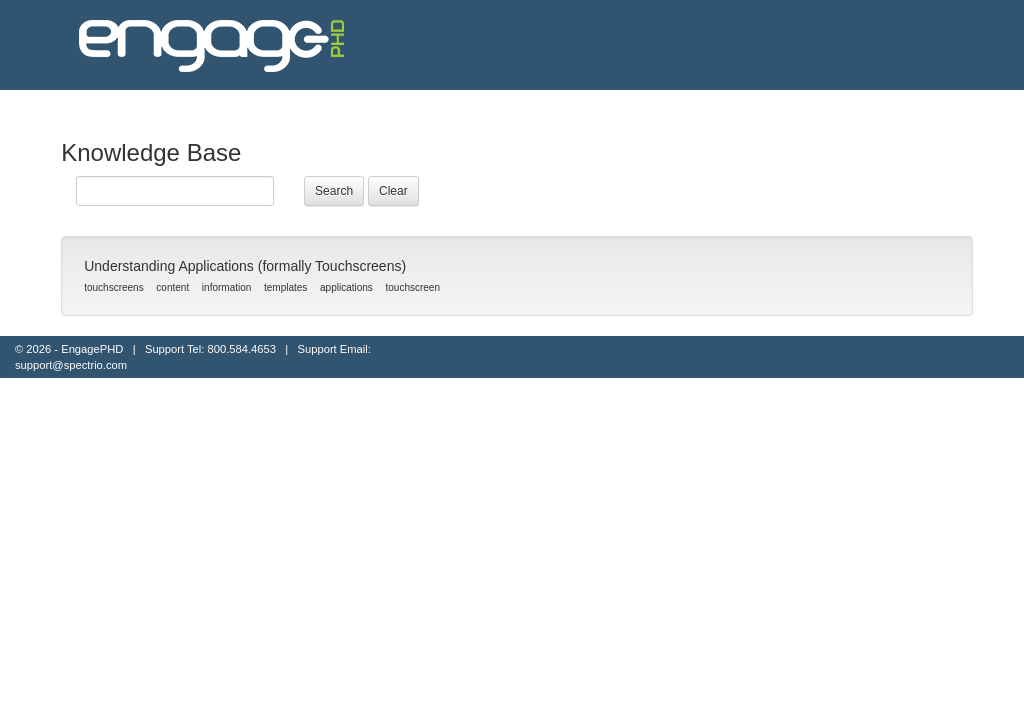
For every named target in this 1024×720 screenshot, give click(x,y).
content (172, 287)
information (226, 287)
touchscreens (113, 287)
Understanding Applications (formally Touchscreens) (245, 266)
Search (334, 191)
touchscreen (413, 287)
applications (346, 287)
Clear (393, 191)
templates (285, 287)
